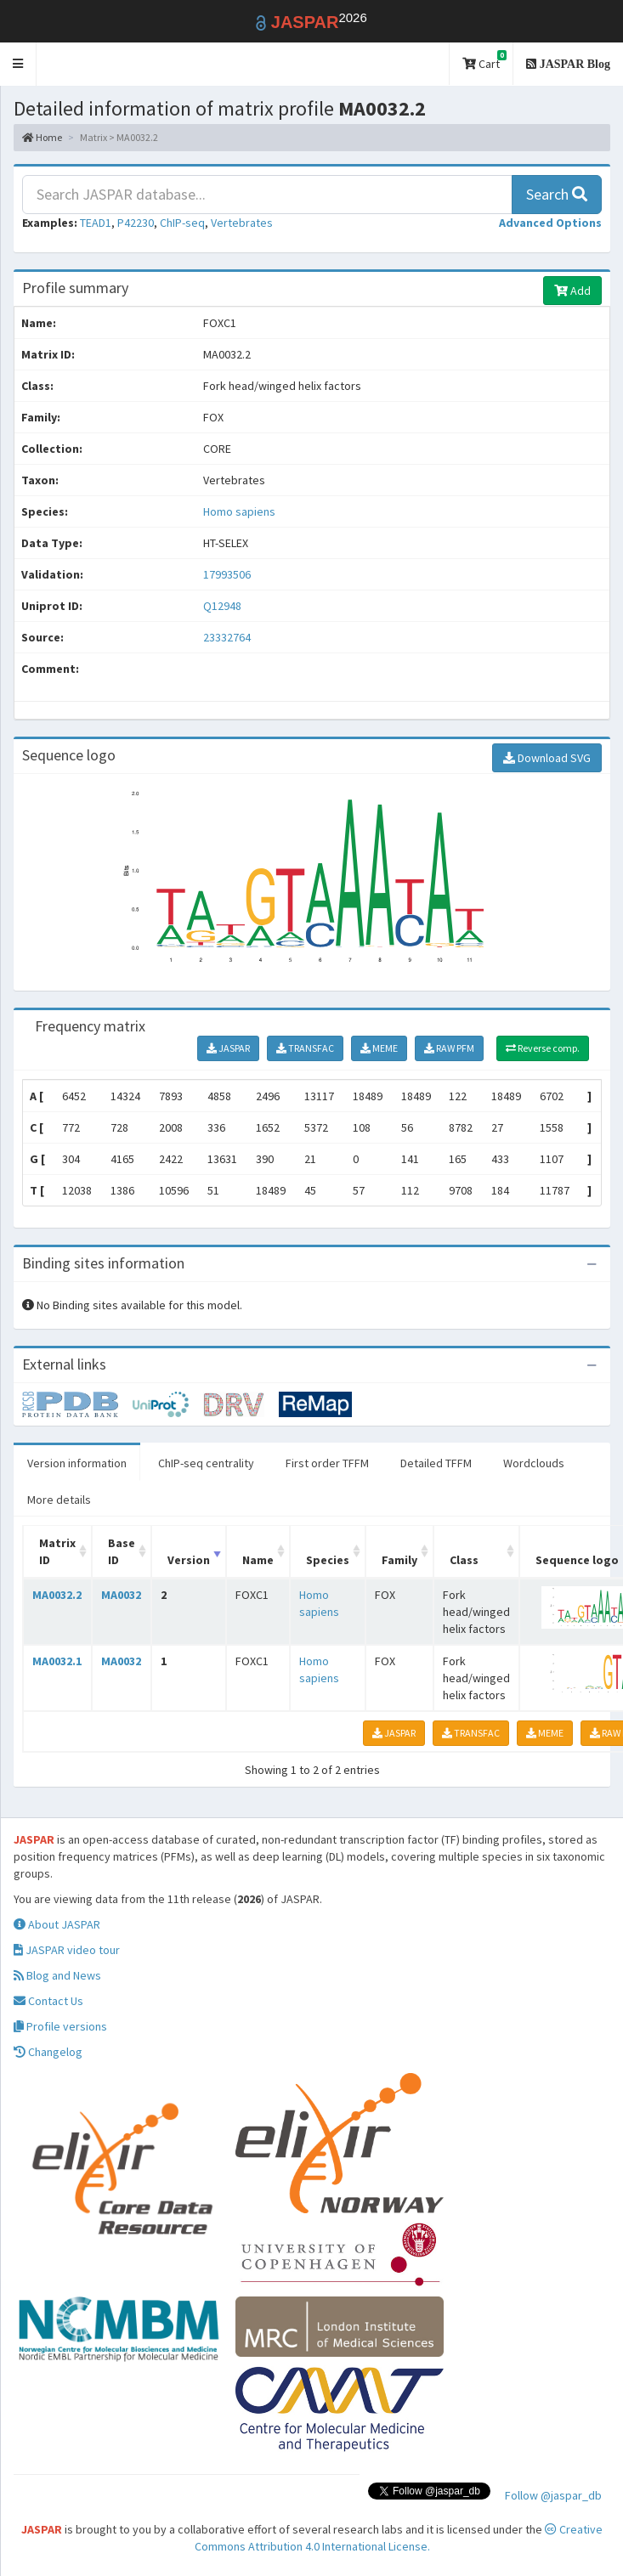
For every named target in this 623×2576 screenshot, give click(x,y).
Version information (77, 1463)
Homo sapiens (239, 511)
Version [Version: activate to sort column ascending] (188, 1560)
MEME (379, 1048)
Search (556, 194)
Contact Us (48, 2000)
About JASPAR (57, 1924)
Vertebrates (242, 222)
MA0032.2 (57, 1594)
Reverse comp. (543, 1048)
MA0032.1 (57, 1661)
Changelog (48, 2051)
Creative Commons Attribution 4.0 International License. (399, 2538)
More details (59, 1499)
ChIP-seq (182, 222)
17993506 (227, 574)
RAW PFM (449, 1048)
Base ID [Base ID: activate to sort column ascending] (121, 1551)
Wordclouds (533, 1463)
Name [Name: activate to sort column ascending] (258, 1560)
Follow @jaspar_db (553, 2495)
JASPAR (228, 1048)
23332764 (227, 637)
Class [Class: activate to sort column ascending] (464, 1560)
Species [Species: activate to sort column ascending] (327, 1560)
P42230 (135, 222)
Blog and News (57, 1975)
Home (42, 137)
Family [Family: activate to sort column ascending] (399, 1560)
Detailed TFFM (436, 1463)
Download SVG (547, 757)
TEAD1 (95, 222)
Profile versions (60, 2026)
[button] (18, 64)
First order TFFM (327, 1463)
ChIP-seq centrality (206, 1463)
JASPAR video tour (67, 1949)
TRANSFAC (305, 1048)
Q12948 (223, 605)
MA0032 (121, 1594)
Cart (484, 60)
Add (572, 290)
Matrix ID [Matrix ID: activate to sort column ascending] (57, 1551)
